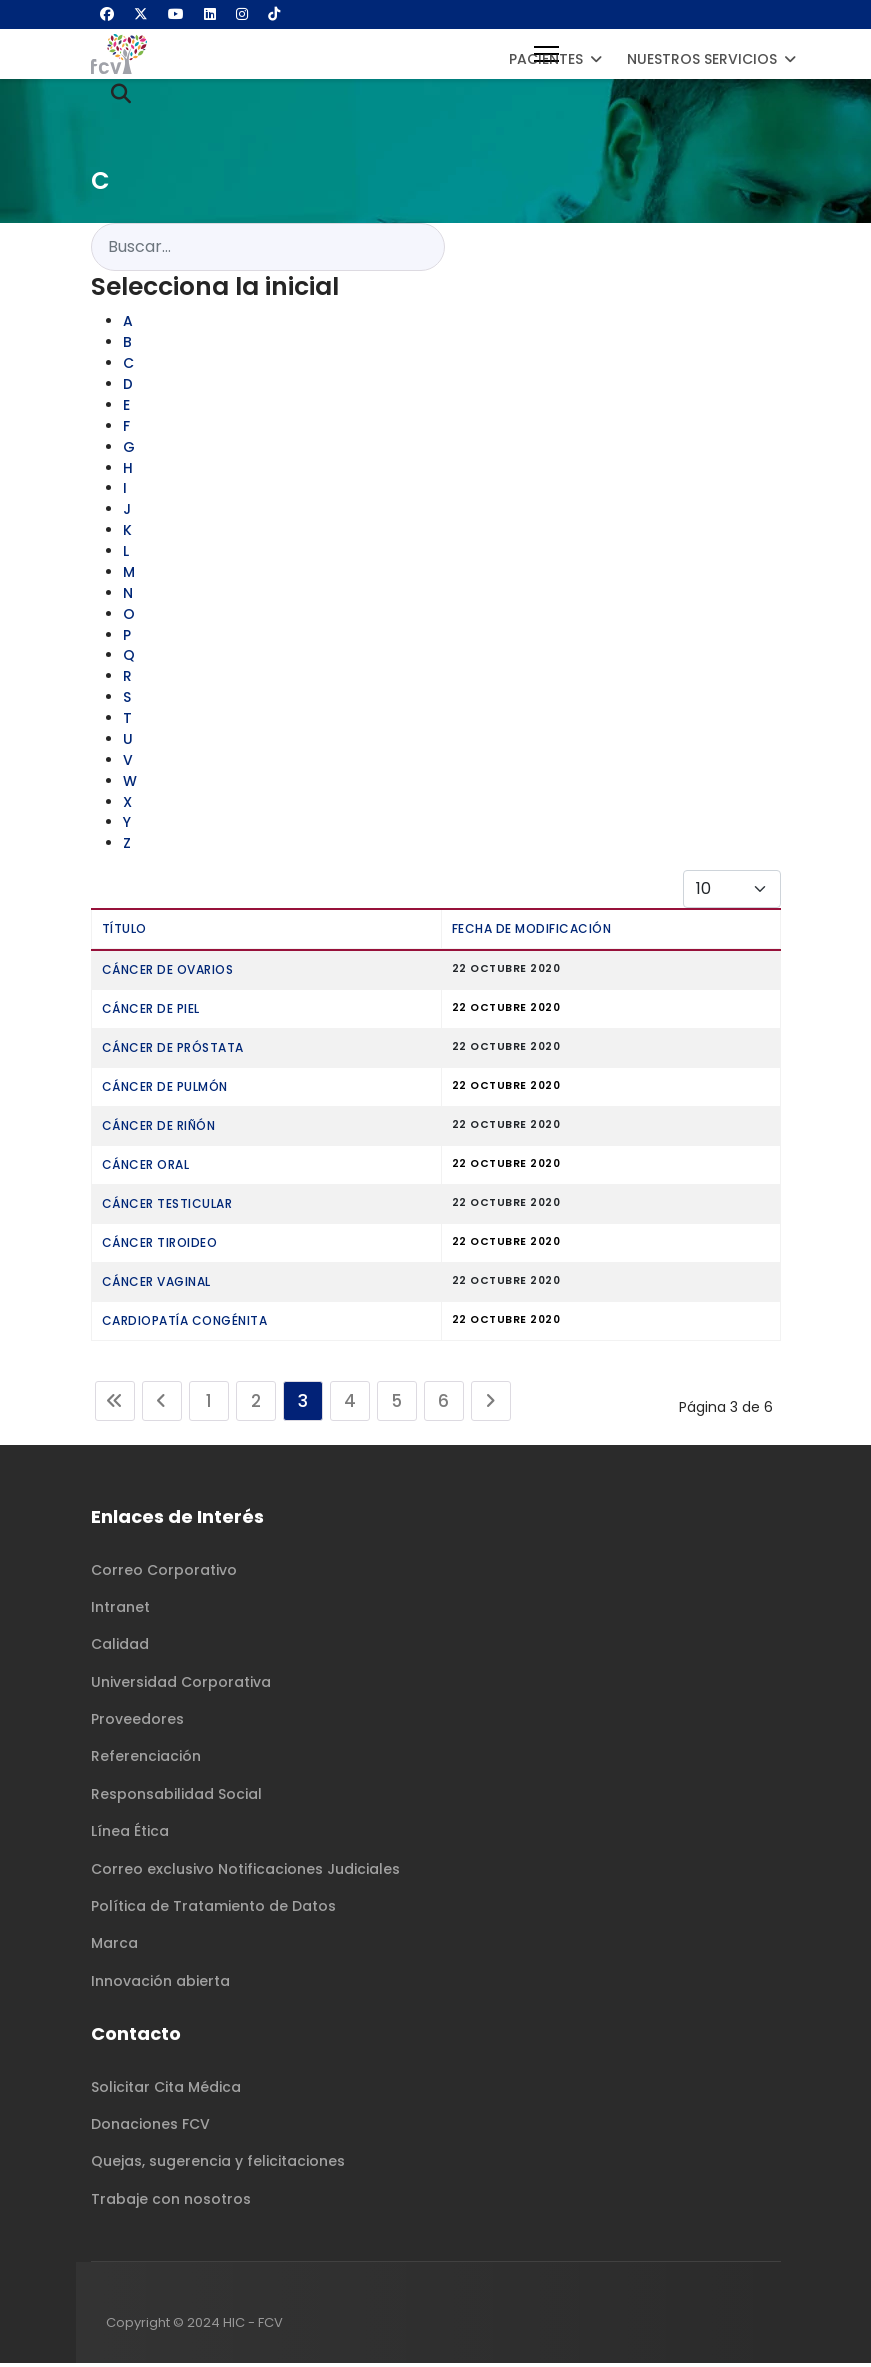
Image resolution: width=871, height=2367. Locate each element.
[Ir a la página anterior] (162, 1405)
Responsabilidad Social (176, 1797)
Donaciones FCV (150, 2127)
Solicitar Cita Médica (166, 2090)
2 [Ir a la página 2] (256, 1405)
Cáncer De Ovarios (168, 973)
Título (124, 932)
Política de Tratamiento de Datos (213, 1909)
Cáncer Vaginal (156, 1285)
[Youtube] (176, 14)
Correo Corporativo (164, 1573)
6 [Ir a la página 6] (443, 1405)
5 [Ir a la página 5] (396, 1405)
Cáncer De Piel (151, 1012)
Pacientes (546, 59)
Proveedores (137, 1722)
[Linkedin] (210, 14)
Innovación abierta (160, 1984)
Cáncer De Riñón (159, 1129)
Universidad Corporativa (181, 1685)
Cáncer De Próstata (173, 1051)
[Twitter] (141, 14)
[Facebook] (107, 14)
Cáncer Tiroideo (160, 1246)
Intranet (120, 1610)
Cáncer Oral (146, 1168)
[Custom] (274, 14)
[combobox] (268, 247)
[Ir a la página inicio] (115, 1405)
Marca (114, 1947)
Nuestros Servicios (702, 59)
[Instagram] (242, 14)
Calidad (120, 1648)
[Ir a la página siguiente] (491, 1405)
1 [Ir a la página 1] (209, 1405)
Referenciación (146, 1760)
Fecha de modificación (532, 932)
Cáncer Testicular (167, 1207)
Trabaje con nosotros (171, 2202)
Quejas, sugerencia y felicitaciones (218, 2165)
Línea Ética (130, 1835)
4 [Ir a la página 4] (350, 1405)
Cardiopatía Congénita (185, 1324)
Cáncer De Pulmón (165, 1090)
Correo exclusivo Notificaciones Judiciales (245, 1872)
